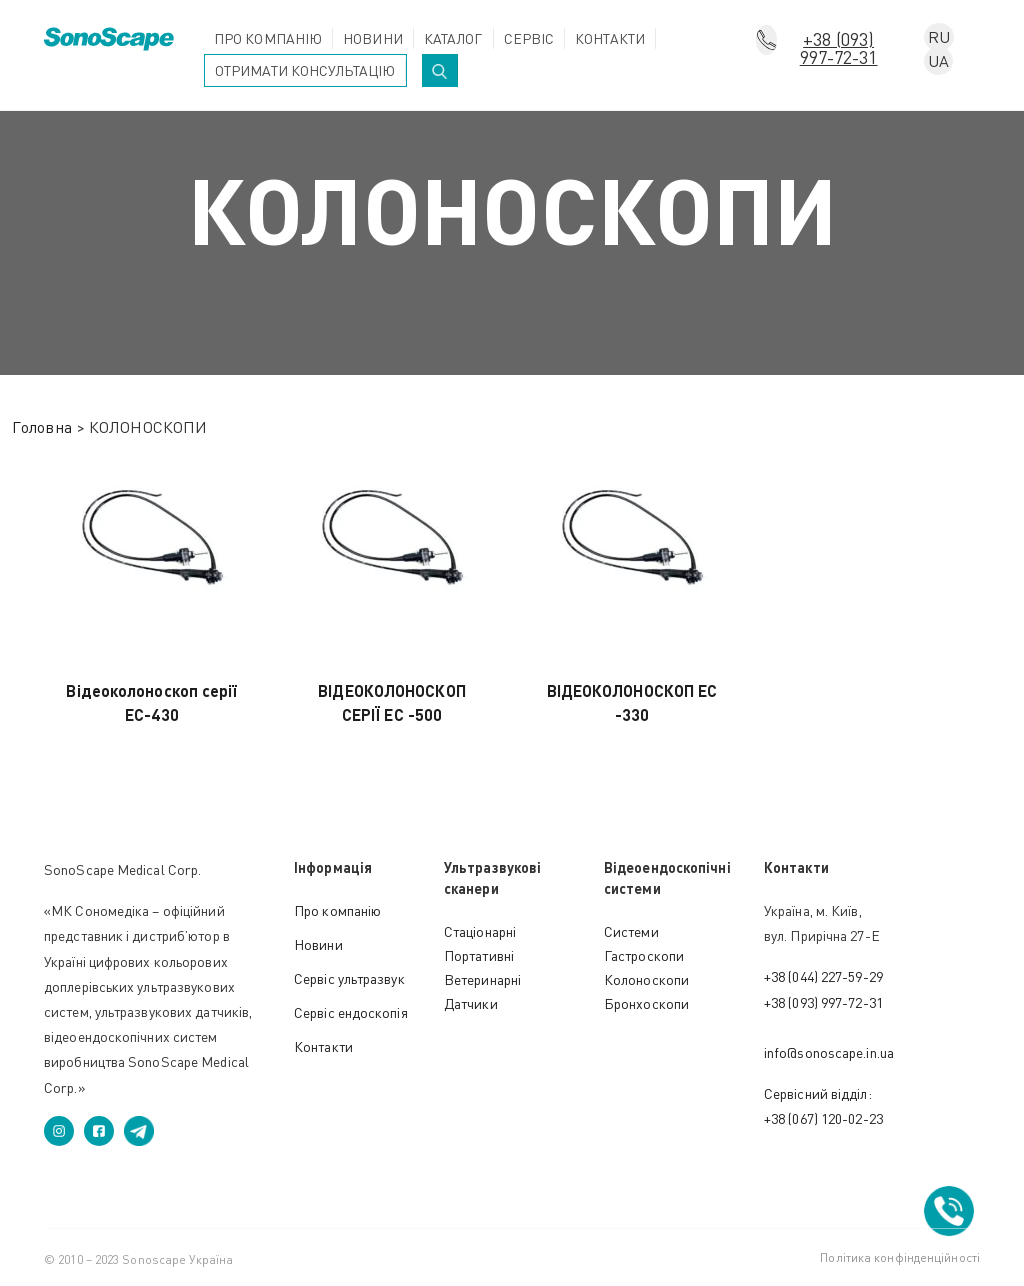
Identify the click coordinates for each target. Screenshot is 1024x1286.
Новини (373, 38)
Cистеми (631, 931)
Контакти (610, 38)
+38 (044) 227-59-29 (823, 976)
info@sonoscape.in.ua (829, 1052)
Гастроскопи (644, 955)
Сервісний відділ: (818, 1093)
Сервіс (529, 38)
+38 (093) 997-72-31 (839, 41)
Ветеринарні (482, 979)
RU (939, 37)
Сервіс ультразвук (349, 978)
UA (938, 61)
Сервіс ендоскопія (351, 1012)
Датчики (471, 1003)
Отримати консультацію (305, 70)
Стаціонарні (480, 931)
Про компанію (268, 38)
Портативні (479, 955)
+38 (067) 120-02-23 (823, 1118)
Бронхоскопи (646, 1003)
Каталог (453, 38)
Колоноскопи (646, 979)
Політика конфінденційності (900, 1257)
